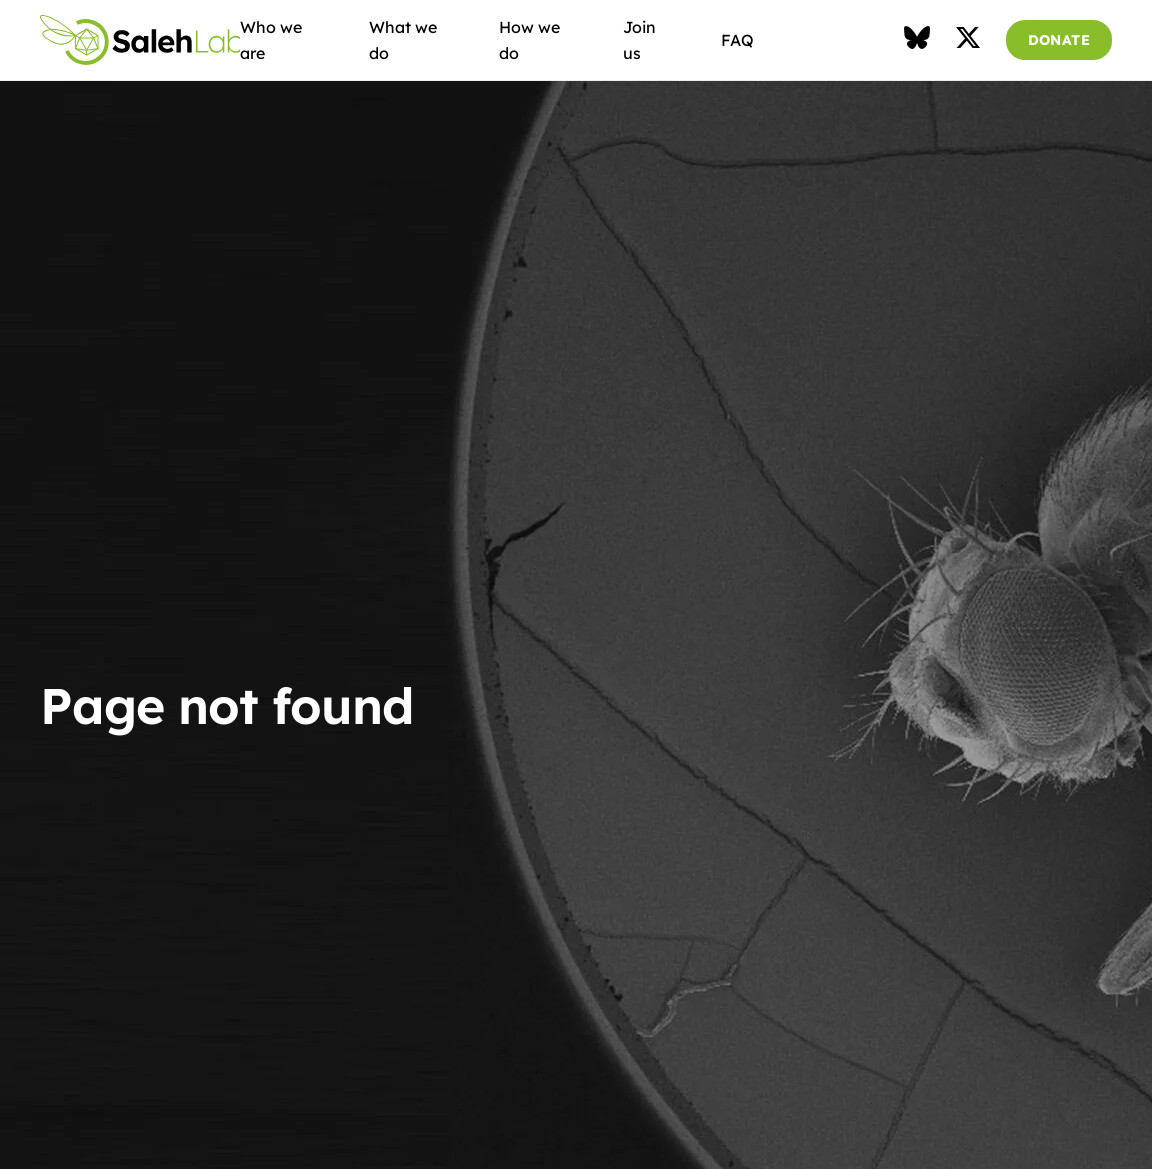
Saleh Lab (140, 40)
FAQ (737, 40)
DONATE (1059, 40)
